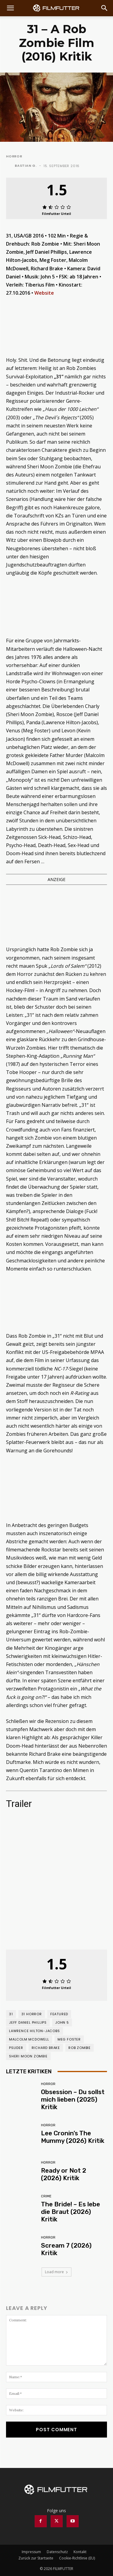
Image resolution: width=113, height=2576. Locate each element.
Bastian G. (26, 165)
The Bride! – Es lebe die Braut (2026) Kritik (70, 2211)
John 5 (62, 2022)
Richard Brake (46, 2047)
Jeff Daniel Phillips (28, 2022)
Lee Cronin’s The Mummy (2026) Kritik (72, 2136)
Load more (56, 2271)
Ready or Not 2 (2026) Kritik (63, 2174)
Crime (46, 2196)
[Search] (104, 8)
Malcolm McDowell (29, 2039)
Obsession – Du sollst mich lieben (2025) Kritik (73, 2099)
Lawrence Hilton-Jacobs (34, 2030)
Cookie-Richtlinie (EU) (77, 2558)
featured (59, 2014)
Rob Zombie (79, 2047)
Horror (14, 156)
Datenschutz (57, 2551)
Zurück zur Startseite (35, 2558)
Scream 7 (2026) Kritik (66, 2249)
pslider (16, 2047)
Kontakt (80, 2551)
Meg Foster (69, 2039)
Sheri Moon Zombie (28, 2056)
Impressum (31, 2551)
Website (44, 293)
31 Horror (31, 2014)
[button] (10, 8)
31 (11, 2014)
